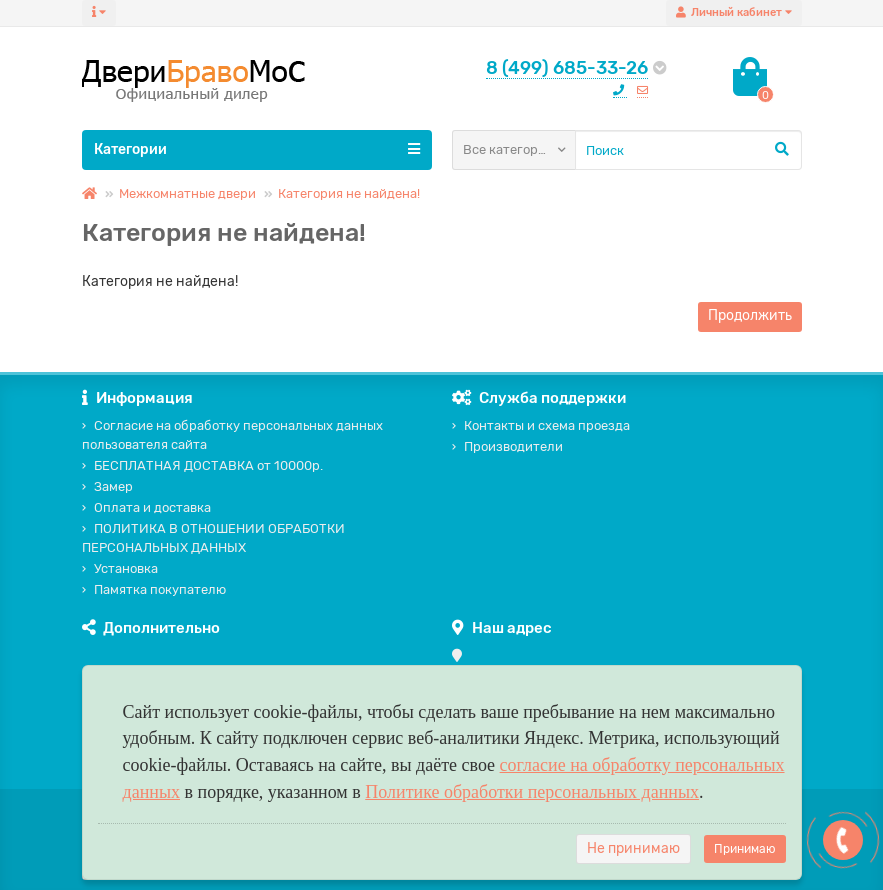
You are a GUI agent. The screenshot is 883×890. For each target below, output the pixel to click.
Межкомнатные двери (187, 193)
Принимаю (745, 849)
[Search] (688, 150)
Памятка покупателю (154, 589)
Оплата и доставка (146, 507)
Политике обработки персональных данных (532, 792)
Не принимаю (633, 848)
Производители (507, 446)
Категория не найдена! (349, 193)
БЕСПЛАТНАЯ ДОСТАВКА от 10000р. (202, 465)
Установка (120, 568)
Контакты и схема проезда (541, 425)
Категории (257, 149)
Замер (107, 486)
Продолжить (750, 315)
